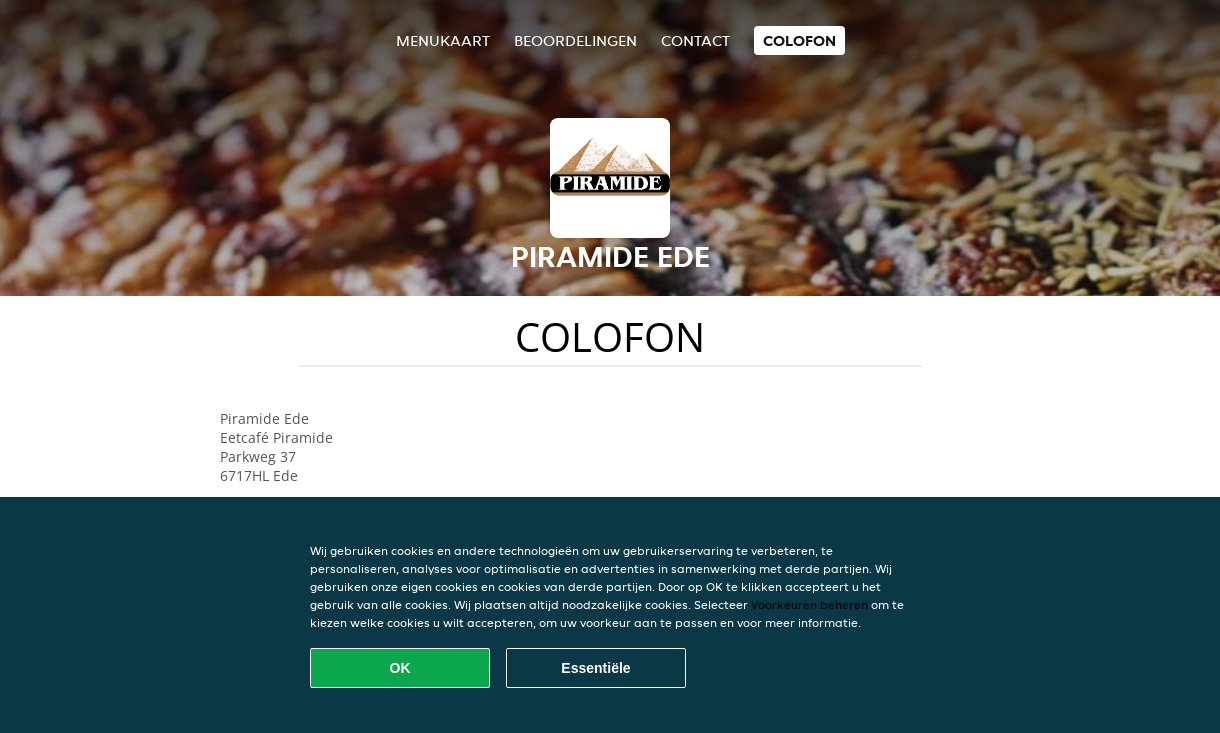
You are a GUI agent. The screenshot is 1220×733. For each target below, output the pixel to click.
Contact (695, 40)
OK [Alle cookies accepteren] (400, 668)
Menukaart (443, 40)
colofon (799, 40)
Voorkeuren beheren (809, 604)
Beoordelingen (575, 40)
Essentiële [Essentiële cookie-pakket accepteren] (595, 668)
